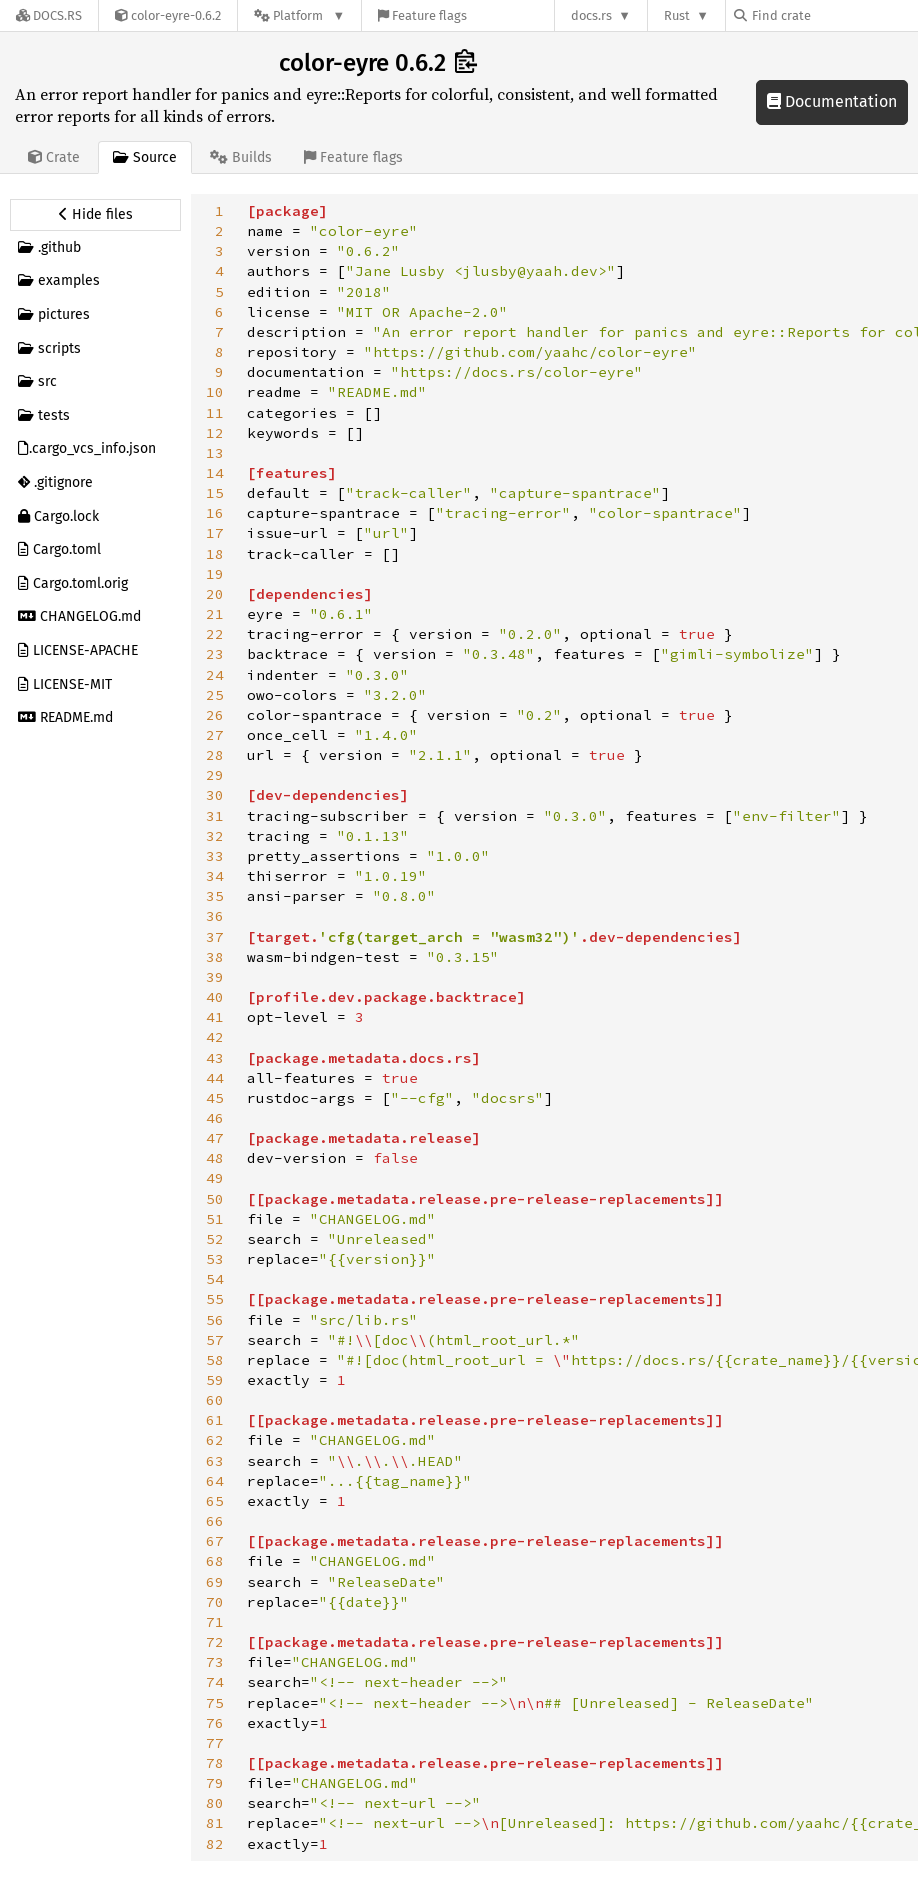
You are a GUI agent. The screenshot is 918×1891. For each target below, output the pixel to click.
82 (215, 1844)
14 (215, 473)
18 (215, 554)
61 (215, 1420)
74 (215, 1682)
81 (215, 1823)
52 (215, 1239)
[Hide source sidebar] (95, 215)
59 (215, 1380)
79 (215, 1783)
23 (215, 654)
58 (215, 1360)
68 (215, 1561)
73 (215, 1662)
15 (215, 493)
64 (215, 1481)
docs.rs (591, 15)
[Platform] (299, 15)
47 (215, 1138)
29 (215, 775)
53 (215, 1259)
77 (215, 1743)
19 (215, 574)
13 (215, 453)
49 (215, 1178)
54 (215, 1279)
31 (215, 816)
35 (215, 896)
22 (215, 634)
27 (215, 735)
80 (215, 1803)
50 (215, 1199)
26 (215, 715)
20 (215, 594)
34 (215, 876)
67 (215, 1541)
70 (215, 1602)
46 (215, 1118)
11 (215, 413)
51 (215, 1219)
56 (215, 1320)
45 (215, 1098)
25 (215, 695)
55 (215, 1299)
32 (215, 836)
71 (215, 1622)
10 (215, 392)
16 (215, 513)
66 (215, 1521)
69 (215, 1582)
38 (215, 957)
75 (215, 1703)
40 (215, 997)
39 (215, 977)
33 (215, 856)
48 (215, 1158)
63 (215, 1461)
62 (215, 1440)
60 (215, 1400)
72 (215, 1642)
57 (215, 1340)
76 (215, 1723)
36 (215, 916)
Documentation (832, 101)
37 (215, 937)
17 (215, 533)
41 (215, 1017)
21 (215, 614)
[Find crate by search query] (834, 15)
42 (215, 1037)
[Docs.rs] (49, 15)
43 (215, 1058)
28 (215, 755)
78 (215, 1763)
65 (215, 1501)
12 (215, 433)
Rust (677, 15)
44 (215, 1078)
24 (215, 675)
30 (215, 795)
